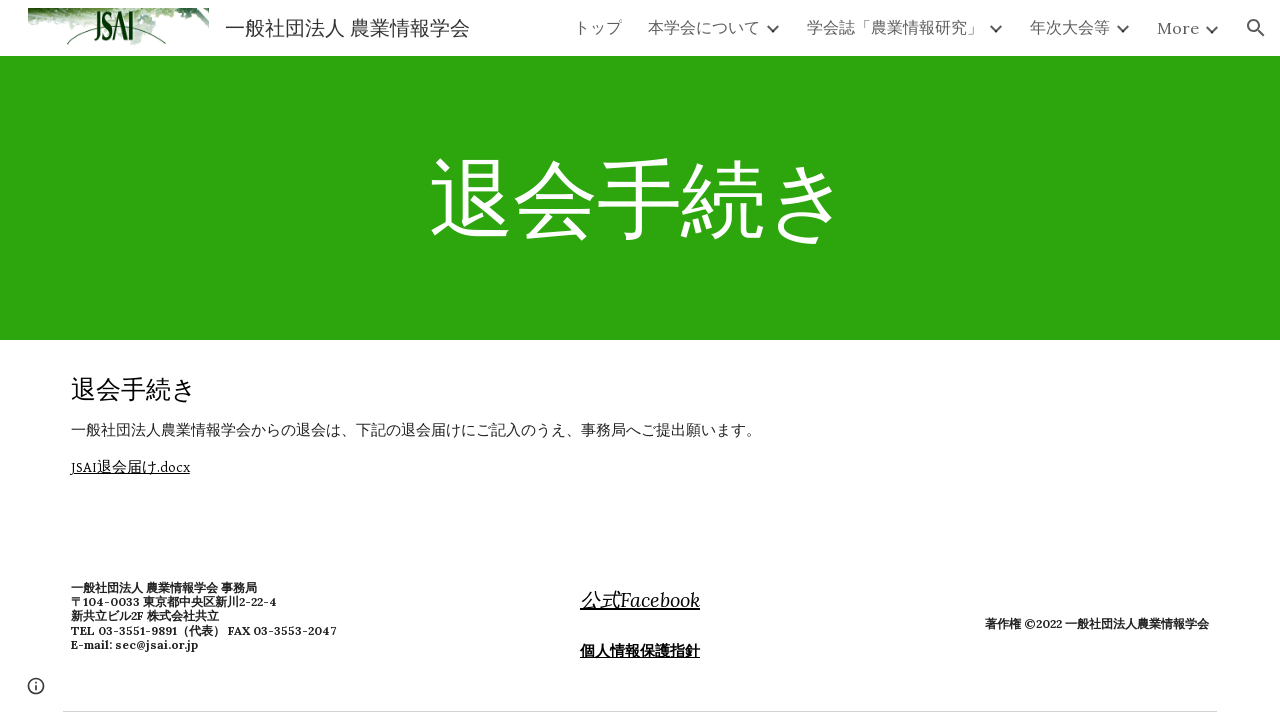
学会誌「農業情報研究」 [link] (895, 27)
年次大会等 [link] (1070, 27)
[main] (640, 197)
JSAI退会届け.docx (130, 467)
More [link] (1178, 28)
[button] (1256, 28)
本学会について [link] (704, 27)
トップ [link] (598, 27)
